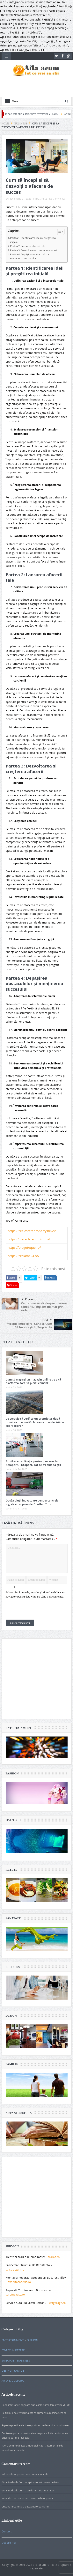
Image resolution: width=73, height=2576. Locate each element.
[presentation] (35, 1610)
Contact (6, 2531)
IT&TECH (7, 2350)
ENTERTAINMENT (13, 2340)
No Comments (57, 198)
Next (47, 1320)
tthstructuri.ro (15, 2269)
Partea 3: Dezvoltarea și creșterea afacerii (33, 250)
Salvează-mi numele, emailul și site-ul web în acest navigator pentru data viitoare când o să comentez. (35, 1594)
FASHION (32, 2340)
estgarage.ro (57, 2303)
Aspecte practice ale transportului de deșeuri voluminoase (35, 2425)
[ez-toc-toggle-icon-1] (58, 232)
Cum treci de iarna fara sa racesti (37, 2490)
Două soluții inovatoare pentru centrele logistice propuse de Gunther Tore (32, 1502)
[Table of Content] (60, 232)
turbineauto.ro (15, 2294)
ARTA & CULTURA (13, 2380)
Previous (28, 1299)
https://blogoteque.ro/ (24, 1247)
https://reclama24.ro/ (23, 1256)
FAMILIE (19, 2370)
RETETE (20, 2350)
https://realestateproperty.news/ (32, 1231)
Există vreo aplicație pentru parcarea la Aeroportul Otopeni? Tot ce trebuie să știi (33, 1463)
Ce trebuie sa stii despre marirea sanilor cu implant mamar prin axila (44, 1306)
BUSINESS (41, 198)
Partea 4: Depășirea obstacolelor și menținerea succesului (30, 256)
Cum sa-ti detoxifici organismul (31, 2506)
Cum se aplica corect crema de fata (39, 2482)
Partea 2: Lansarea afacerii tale (27, 246)
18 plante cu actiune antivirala (31, 2474)
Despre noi (9, 2542)
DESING (6, 2370)
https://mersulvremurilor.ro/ (29, 1239)
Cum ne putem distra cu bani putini (32, 2498)
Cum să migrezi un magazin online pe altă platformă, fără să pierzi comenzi (33, 1381)
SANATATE (8, 2360)
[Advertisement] (36, 1678)
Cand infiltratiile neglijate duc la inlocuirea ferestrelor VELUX (36, 2405)
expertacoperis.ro (19, 2282)
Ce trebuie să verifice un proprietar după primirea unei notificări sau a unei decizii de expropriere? (35, 1422)
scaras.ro (54, 2257)
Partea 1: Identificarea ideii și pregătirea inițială (33, 240)
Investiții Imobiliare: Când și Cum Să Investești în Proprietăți (28, 1325)
